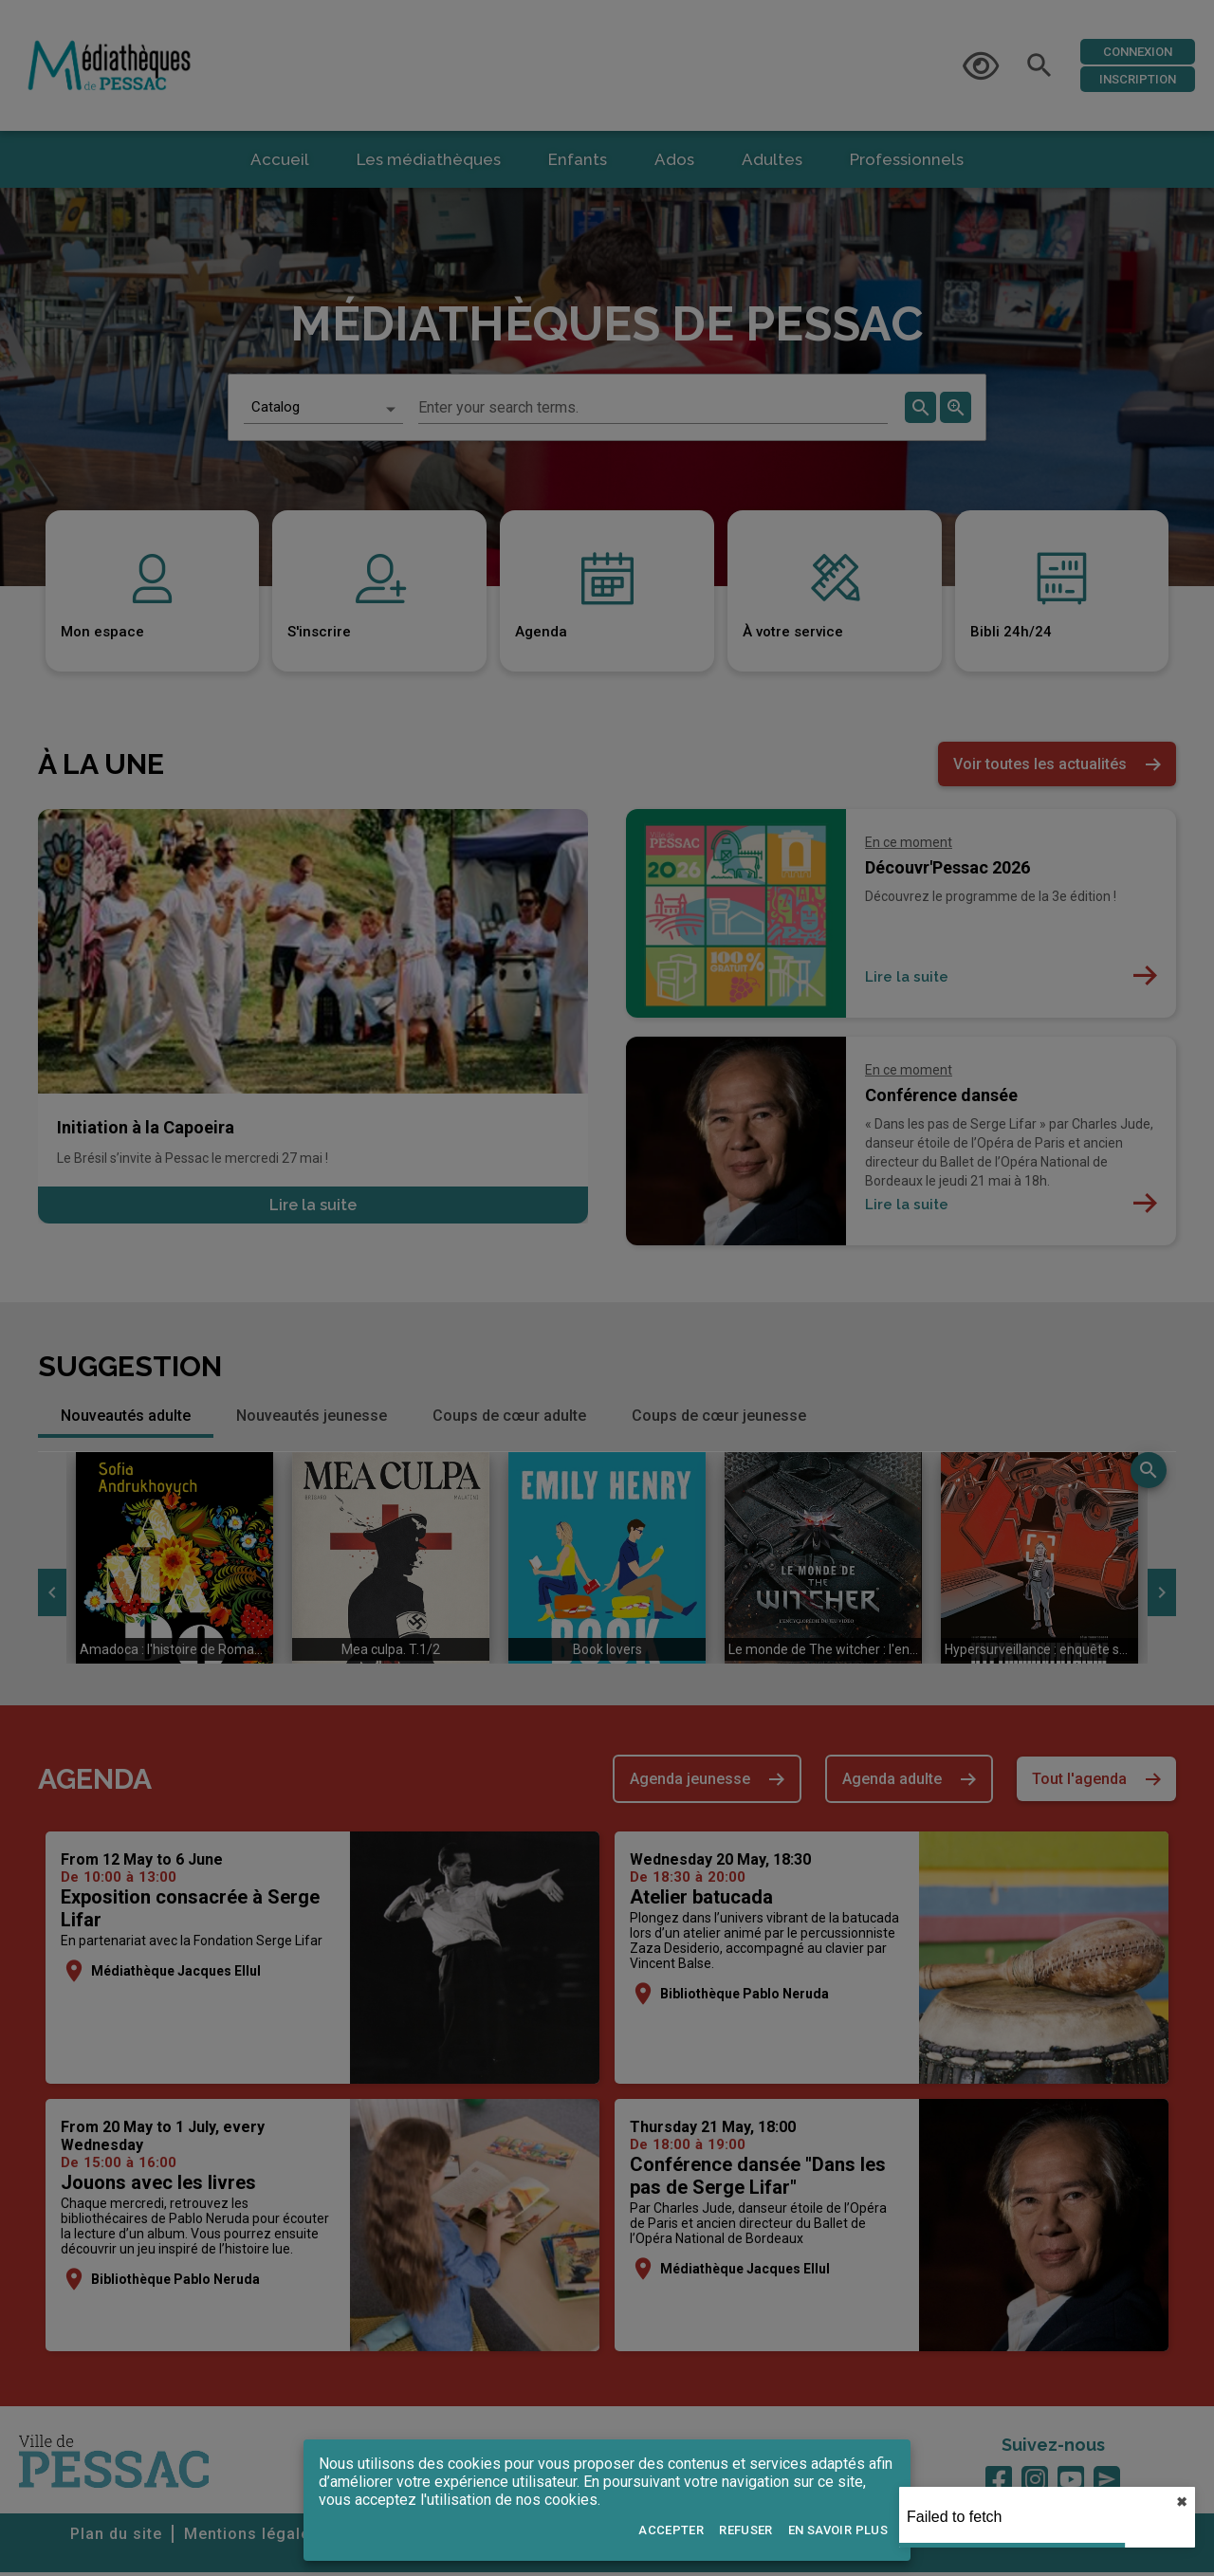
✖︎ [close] (1181, 2502)
